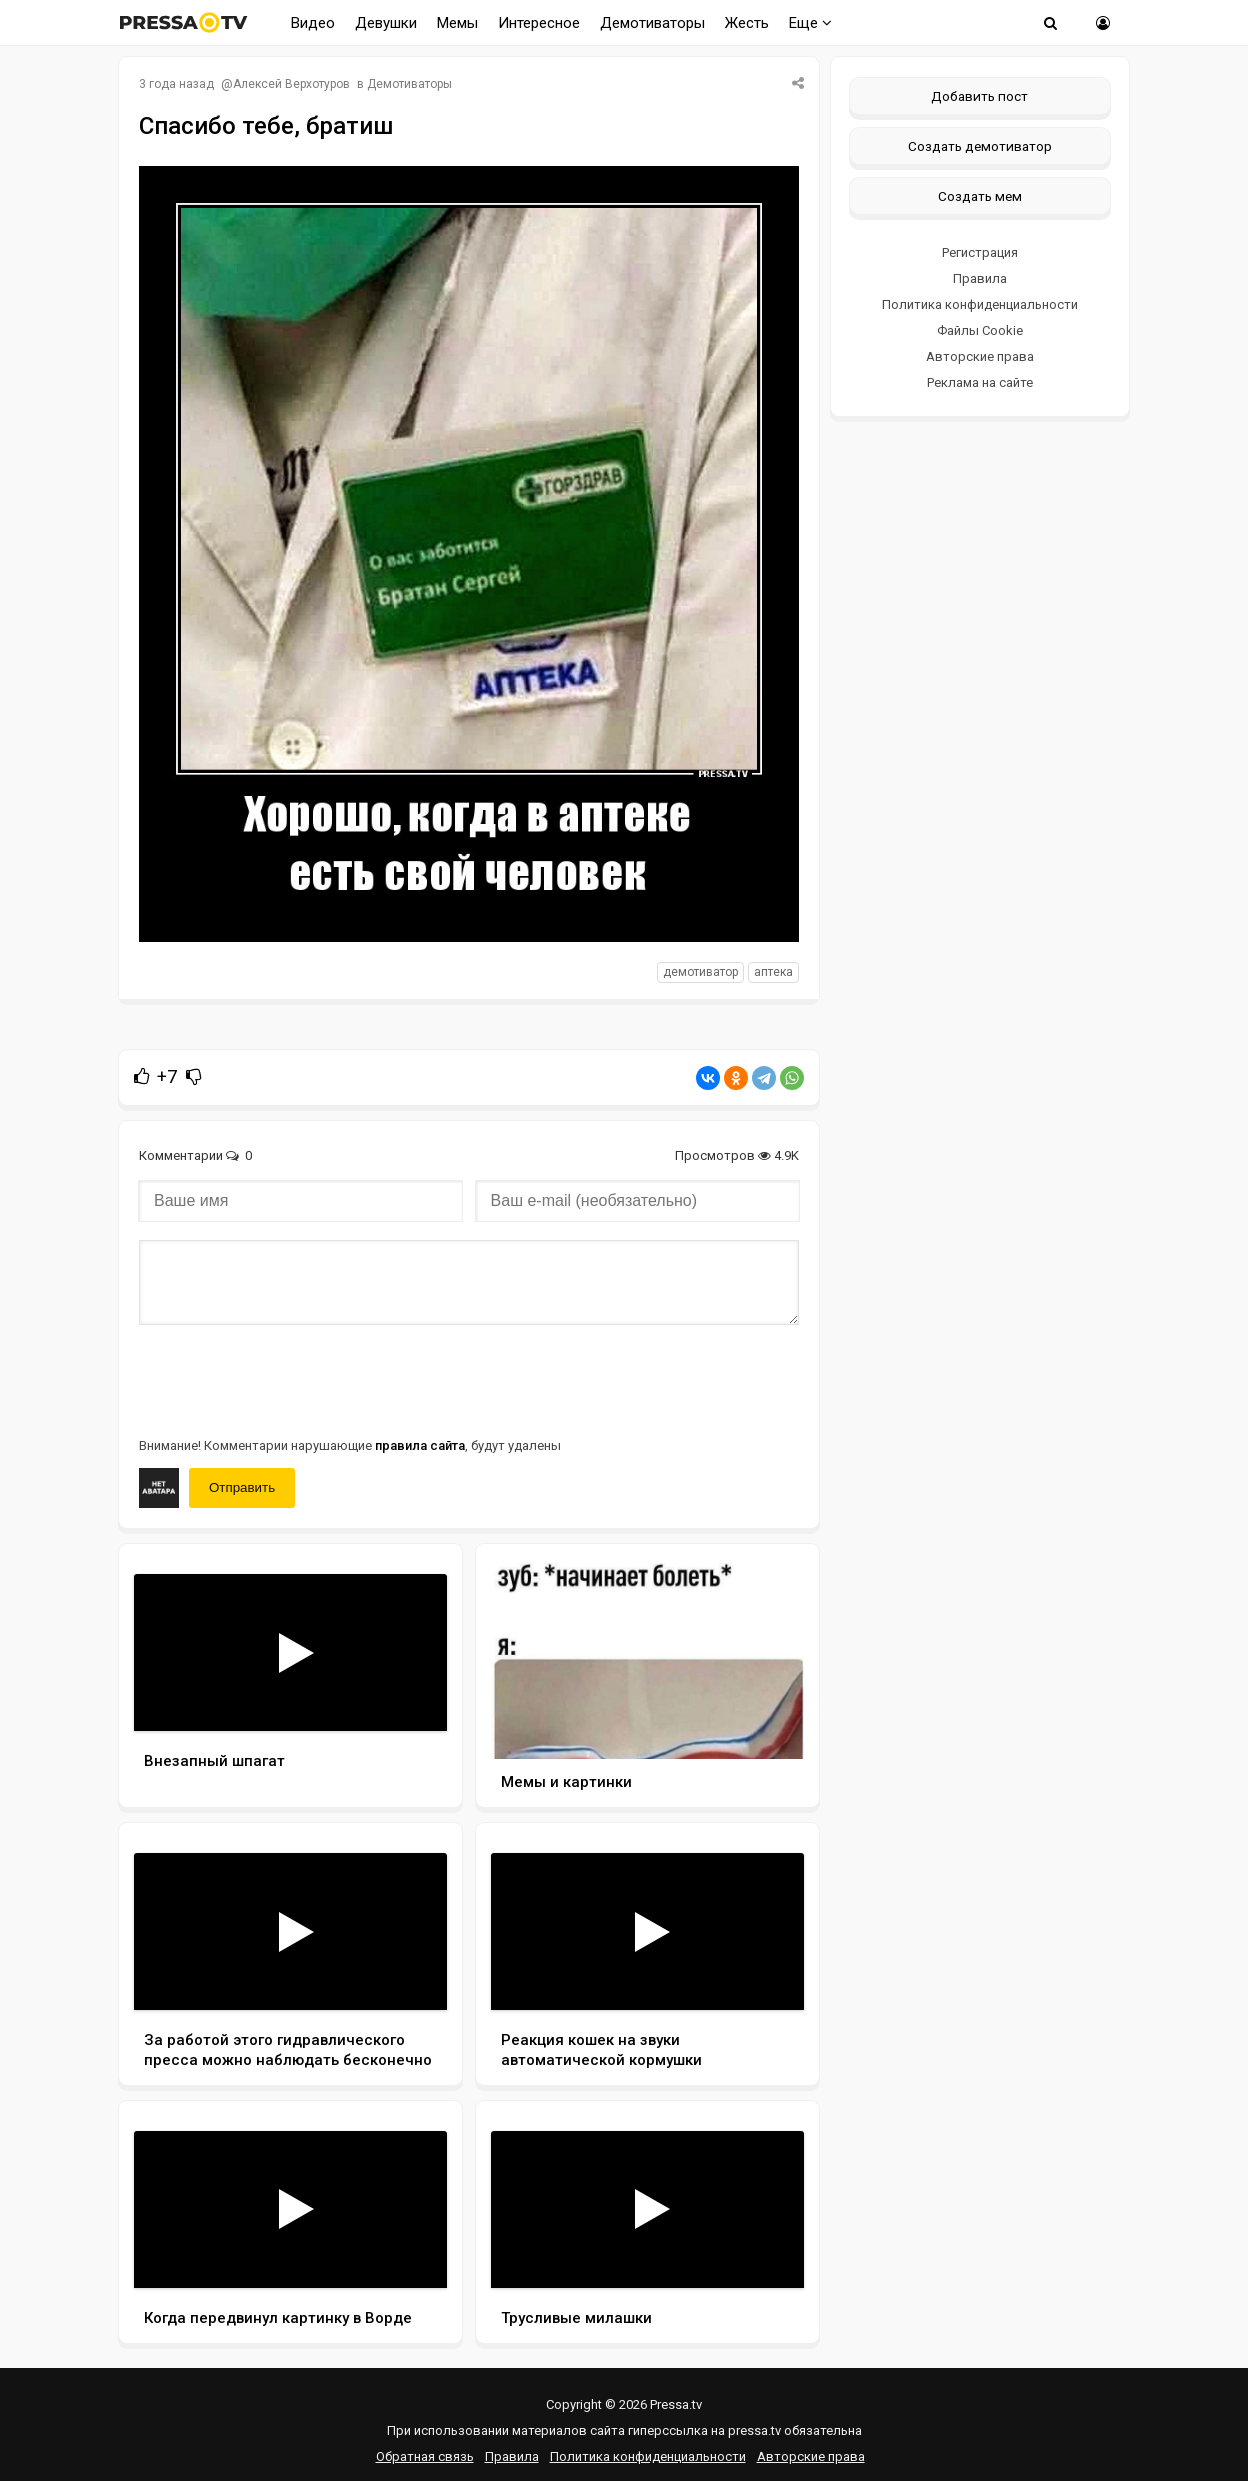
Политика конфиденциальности (980, 304)
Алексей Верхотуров (291, 84)
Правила (980, 278)
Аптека (773, 972)
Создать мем (980, 196)
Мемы (457, 23)
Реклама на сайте (980, 382)
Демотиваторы (652, 23)
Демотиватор (700, 972)
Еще (810, 23)
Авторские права (980, 356)
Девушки (386, 23)
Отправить (242, 1487)
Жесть (747, 23)
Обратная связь (425, 2456)
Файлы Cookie (980, 330)
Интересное (539, 23)
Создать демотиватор (980, 146)
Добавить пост (979, 96)
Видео (313, 23)
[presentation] (291, 1379)
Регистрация (980, 252)
